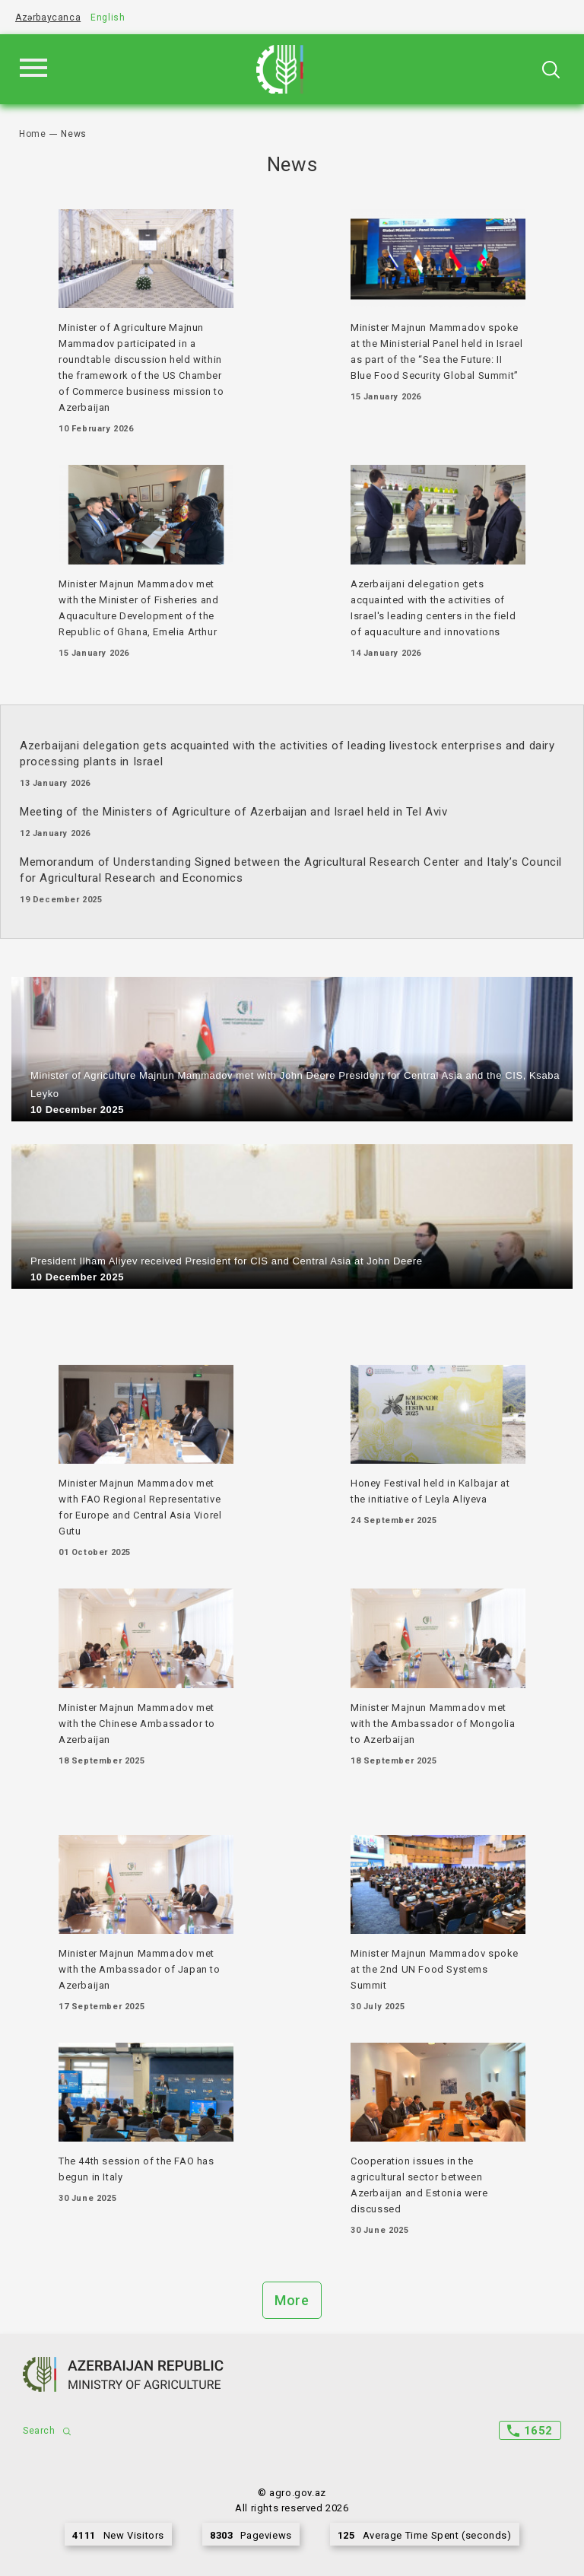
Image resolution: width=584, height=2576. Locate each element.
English (107, 17)
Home (32, 134)
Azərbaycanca (48, 17)
